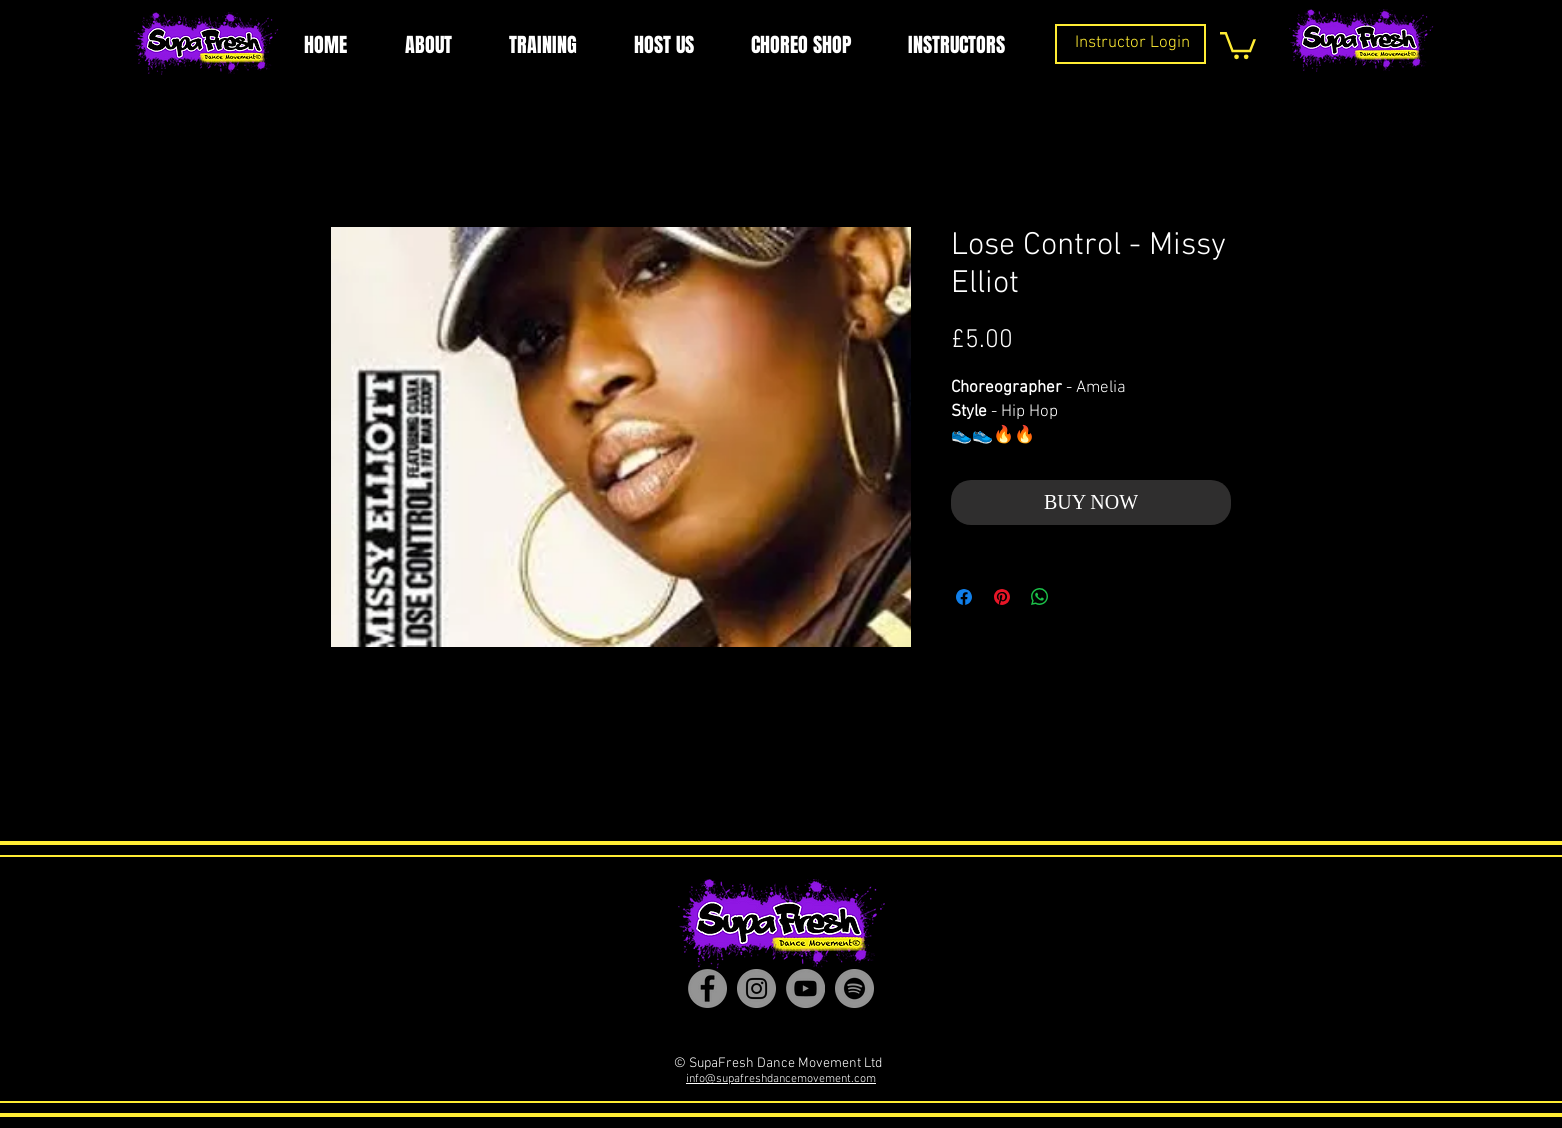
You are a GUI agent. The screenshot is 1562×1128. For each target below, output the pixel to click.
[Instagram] (756, 988)
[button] (1238, 44)
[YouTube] (805, 988)
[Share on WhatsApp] (1040, 597)
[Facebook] (707, 988)
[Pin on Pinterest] (1002, 597)
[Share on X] (1078, 597)
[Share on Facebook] (964, 597)
